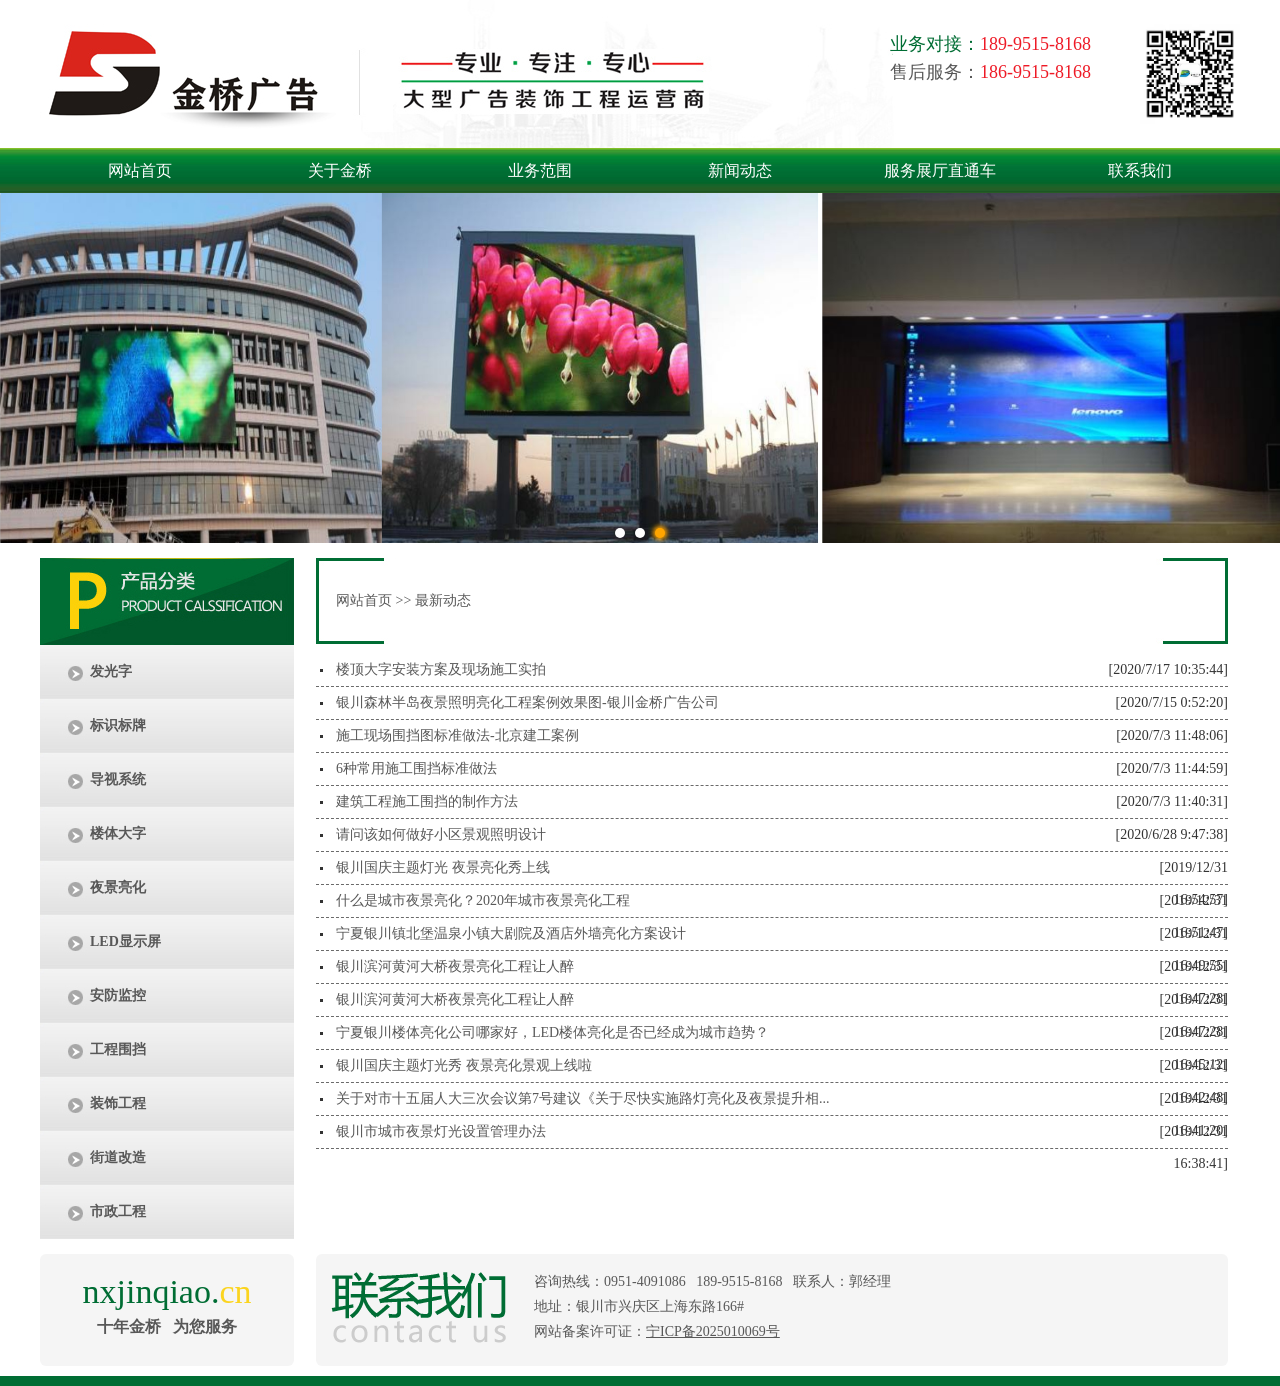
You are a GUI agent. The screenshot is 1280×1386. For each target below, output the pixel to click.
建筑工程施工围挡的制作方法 (427, 801)
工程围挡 (118, 1049)
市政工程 (118, 1211)
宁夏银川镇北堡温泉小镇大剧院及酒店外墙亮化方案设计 (511, 933)
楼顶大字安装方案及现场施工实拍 (441, 669)
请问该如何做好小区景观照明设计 (441, 834)
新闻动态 (740, 170)
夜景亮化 (118, 887)
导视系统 (118, 779)
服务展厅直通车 (940, 170)
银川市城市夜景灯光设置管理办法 (441, 1131)
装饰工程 (118, 1103)
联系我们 (1140, 170)
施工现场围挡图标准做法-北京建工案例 (457, 735)
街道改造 (118, 1157)
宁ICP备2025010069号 (713, 1331)
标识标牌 (118, 725)
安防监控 (118, 995)
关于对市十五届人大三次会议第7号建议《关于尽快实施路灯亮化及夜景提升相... (583, 1098)
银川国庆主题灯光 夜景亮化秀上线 (443, 867)
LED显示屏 (125, 941)
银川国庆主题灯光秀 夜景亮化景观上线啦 (464, 1065)
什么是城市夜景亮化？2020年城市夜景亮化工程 (483, 900)
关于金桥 (340, 170)
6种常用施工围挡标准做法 (416, 768)
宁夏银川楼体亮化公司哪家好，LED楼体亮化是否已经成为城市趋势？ (552, 1032)
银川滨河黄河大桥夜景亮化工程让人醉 (455, 966)
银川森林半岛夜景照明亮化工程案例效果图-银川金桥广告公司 (527, 702)
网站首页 (140, 170)
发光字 (111, 671)
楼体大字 (118, 833)
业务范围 (540, 170)
